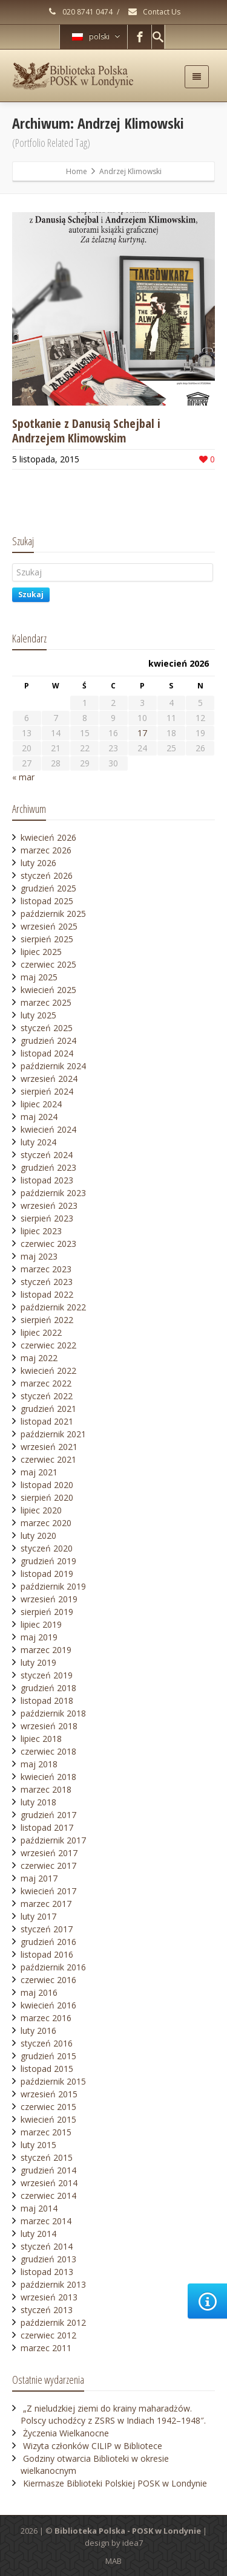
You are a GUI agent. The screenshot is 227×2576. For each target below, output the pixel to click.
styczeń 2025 (47, 1028)
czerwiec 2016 (48, 1979)
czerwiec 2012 (48, 2335)
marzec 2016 (46, 2018)
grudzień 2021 (48, 1408)
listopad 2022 (47, 1294)
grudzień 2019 (48, 1561)
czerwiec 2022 (48, 1345)
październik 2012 (53, 2322)
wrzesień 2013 (49, 2297)
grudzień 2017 (48, 1814)
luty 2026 (38, 863)
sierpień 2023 (47, 1218)
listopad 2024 (47, 1053)
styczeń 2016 (47, 2043)
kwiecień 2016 (48, 2005)
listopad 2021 (47, 1421)
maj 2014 (39, 2208)
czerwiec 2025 (48, 964)
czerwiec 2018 (48, 1751)
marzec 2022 (46, 1383)
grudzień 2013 (48, 2259)
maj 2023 (39, 1256)
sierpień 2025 (47, 939)
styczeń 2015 (47, 2157)
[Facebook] (140, 37)
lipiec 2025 (41, 951)
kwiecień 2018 (48, 1776)
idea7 (132, 2542)
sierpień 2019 (47, 1611)
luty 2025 (38, 1015)
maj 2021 (39, 1472)
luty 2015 (38, 2144)
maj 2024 (39, 1116)
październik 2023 (53, 1193)
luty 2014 (38, 2233)
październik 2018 (53, 1713)
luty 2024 (38, 1142)
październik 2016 (53, 1967)
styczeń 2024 (47, 1154)
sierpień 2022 (47, 1319)
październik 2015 (53, 2081)
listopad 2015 (47, 2068)
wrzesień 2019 (49, 1599)
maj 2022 (39, 1358)
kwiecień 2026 (48, 837)
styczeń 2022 (47, 1396)
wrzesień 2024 (49, 1078)
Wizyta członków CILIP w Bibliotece (92, 2445)
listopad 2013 (47, 2271)
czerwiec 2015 (48, 2106)
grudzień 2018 (48, 1688)
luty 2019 (38, 1662)
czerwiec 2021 (48, 1459)
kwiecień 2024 (48, 1129)
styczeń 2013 (47, 2309)
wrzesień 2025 (49, 926)
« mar (23, 777)
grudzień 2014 (48, 2170)
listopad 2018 (47, 1700)
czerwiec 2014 (48, 2195)
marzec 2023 (46, 1269)
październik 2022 (53, 1307)
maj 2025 (39, 977)
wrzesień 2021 (49, 1446)
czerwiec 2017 (48, 1865)
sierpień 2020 (47, 1497)
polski (96, 36)
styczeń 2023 (47, 1281)
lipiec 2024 (41, 1104)
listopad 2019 (47, 1573)
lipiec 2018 (41, 1738)
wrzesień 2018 (49, 1726)
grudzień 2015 (48, 2056)
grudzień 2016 (48, 1941)
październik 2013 (53, 2284)
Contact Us (153, 12)
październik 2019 (53, 1586)
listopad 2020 (47, 1484)
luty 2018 (38, 1802)
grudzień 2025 (48, 888)
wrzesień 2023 (49, 1205)
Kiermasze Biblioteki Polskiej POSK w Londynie (115, 2483)
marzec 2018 (46, 1789)
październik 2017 (53, 1840)
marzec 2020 (46, 1523)
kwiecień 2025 (48, 989)
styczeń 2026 (47, 875)
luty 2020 (38, 1535)
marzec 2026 (46, 850)
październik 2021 (53, 1434)
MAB (113, 2560)
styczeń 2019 (47, 1675)
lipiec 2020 (41, 1510)
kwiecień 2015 (48, 2119)
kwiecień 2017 (48, 1891)
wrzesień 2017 (49, 1853)
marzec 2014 (46, 2221)
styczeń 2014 (47, 2246)
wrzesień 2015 (49, 2094)
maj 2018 (39, 1764)
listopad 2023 (47, 1180)
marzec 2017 (46, 1903)
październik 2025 (53, 913)
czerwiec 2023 (48, 1243)
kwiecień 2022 (48, 1370)
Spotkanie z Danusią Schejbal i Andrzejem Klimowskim (86, 430)
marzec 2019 (46, 1649)
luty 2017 (38, 1916)
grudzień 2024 (48, 1040)
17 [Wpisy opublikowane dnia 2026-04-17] (142, 733)
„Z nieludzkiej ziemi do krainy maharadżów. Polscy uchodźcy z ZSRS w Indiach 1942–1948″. (113, 2414)
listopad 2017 (47, 1827)
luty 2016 (38, 2030)
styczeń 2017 (47, 1929)
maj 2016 (39, 1992)
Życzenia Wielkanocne (66, 2433)
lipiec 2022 (41, 1332)
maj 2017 (39, 1878)
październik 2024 (53, 1066)
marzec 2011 (46, 2348)
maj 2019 (39, 1637)
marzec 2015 (46, 2132)
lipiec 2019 (41, 1624)
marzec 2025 (46, 1002)
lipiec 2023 (41, 1231)
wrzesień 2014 (49, 2183)
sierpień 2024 (47, 1091)
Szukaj (31, 594)
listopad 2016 (47, 1954)
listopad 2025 (47, 901)
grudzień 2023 (48, 1167)
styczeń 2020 (47, 1548)
